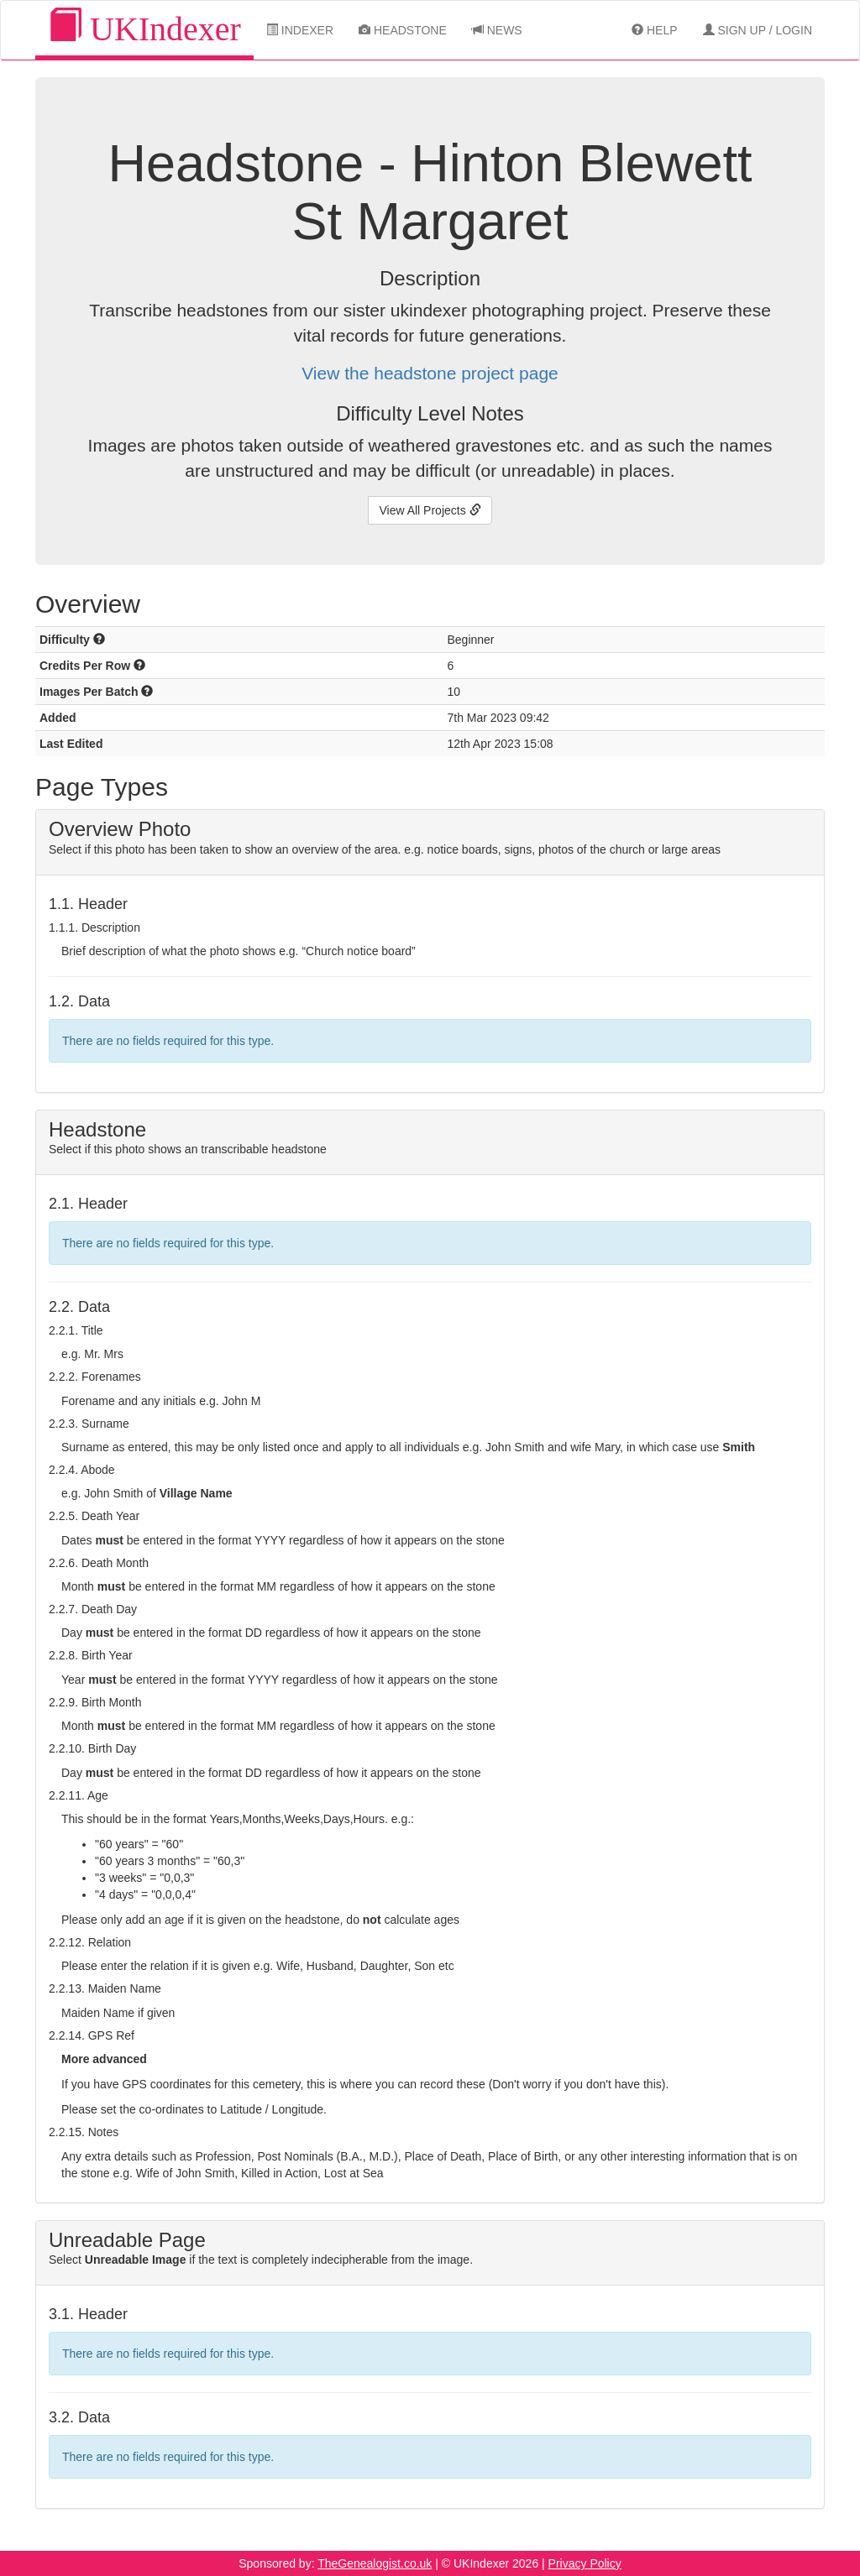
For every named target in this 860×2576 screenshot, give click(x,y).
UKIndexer (144, 28)
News (497, 30)
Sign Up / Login (757, 30)
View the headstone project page (430, 373)
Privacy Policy (584, 2563)
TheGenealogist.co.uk (374, 2563)
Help (654, 30)
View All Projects (429, 510)
